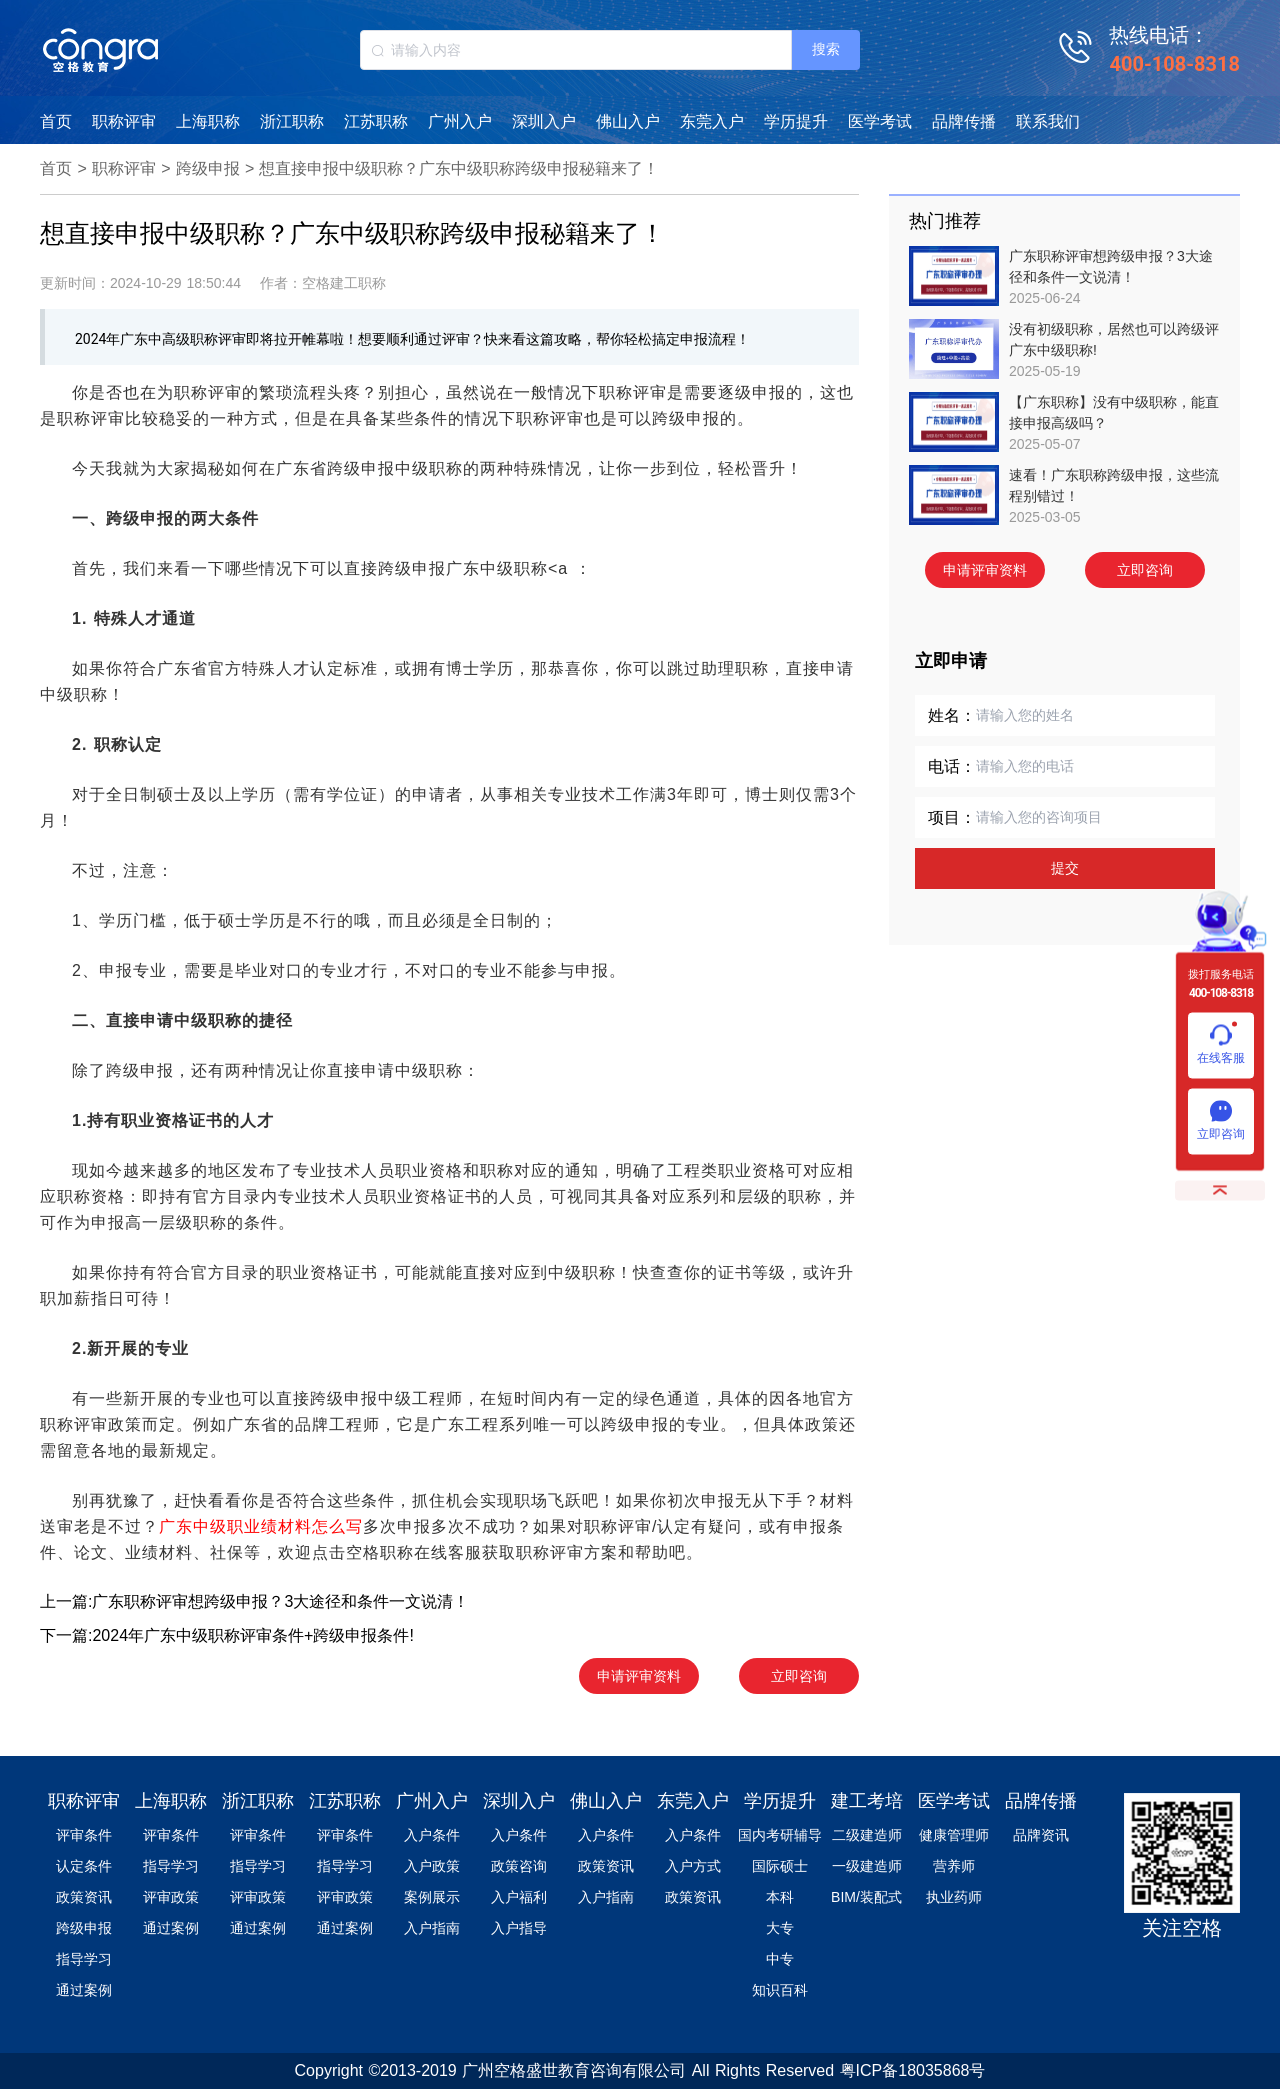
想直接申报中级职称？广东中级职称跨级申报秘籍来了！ (459, 168)
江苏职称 (376, 121)
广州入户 (460, 121)
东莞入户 (712, 121)
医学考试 (880, 121)
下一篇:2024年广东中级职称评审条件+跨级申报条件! (227, 1635)
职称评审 (124, 121)
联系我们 (1048, 121)
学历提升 (796, 121)
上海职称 (208, 121)
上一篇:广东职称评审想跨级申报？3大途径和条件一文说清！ (254, 1601)
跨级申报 (208, 168)
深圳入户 (544, 121)
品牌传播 (964, 121)
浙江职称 (292, 121)
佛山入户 (628, 121)
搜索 (826, 49)
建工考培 (867, 1801)
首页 (56, 121)
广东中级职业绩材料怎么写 (261, 1526)
